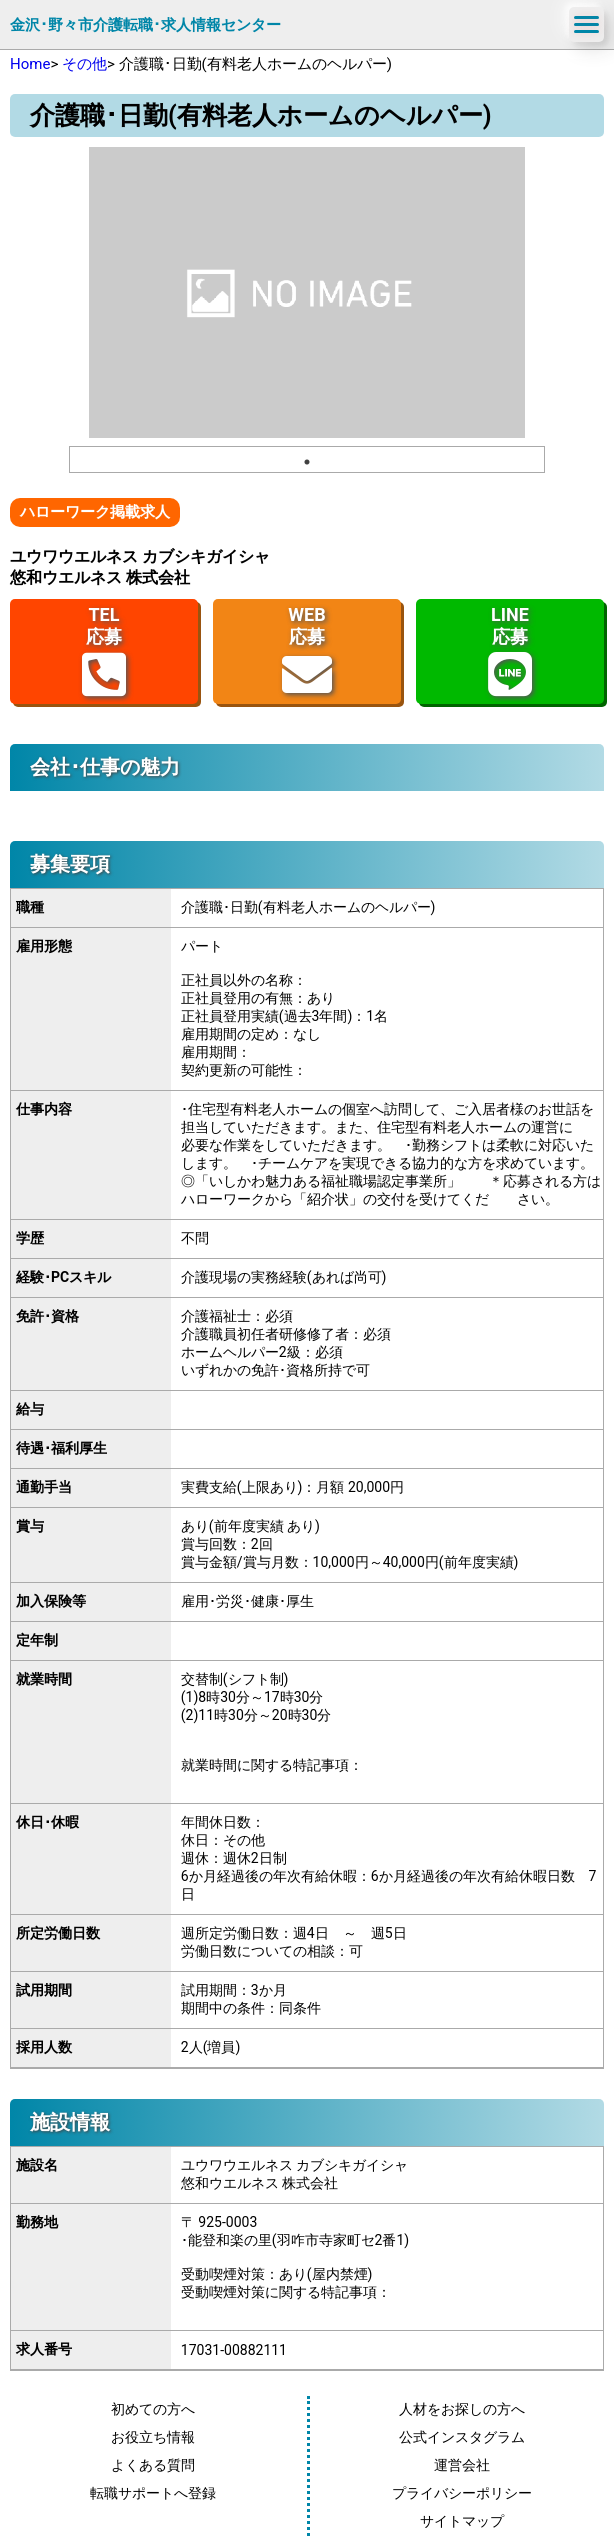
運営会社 (462, 2465)
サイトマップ (462, 2521)
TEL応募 (104, 651)
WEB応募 (307, 651)
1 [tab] (307, 462)
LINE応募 (510, 651)
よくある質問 (153, 2465)
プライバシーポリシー (462, 2493)
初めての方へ (153, 2409)
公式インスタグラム (462, 2437)
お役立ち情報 (153, 2437)
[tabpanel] (307, 292)
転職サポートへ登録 (153, 2493)
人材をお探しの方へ (462, 2409)
